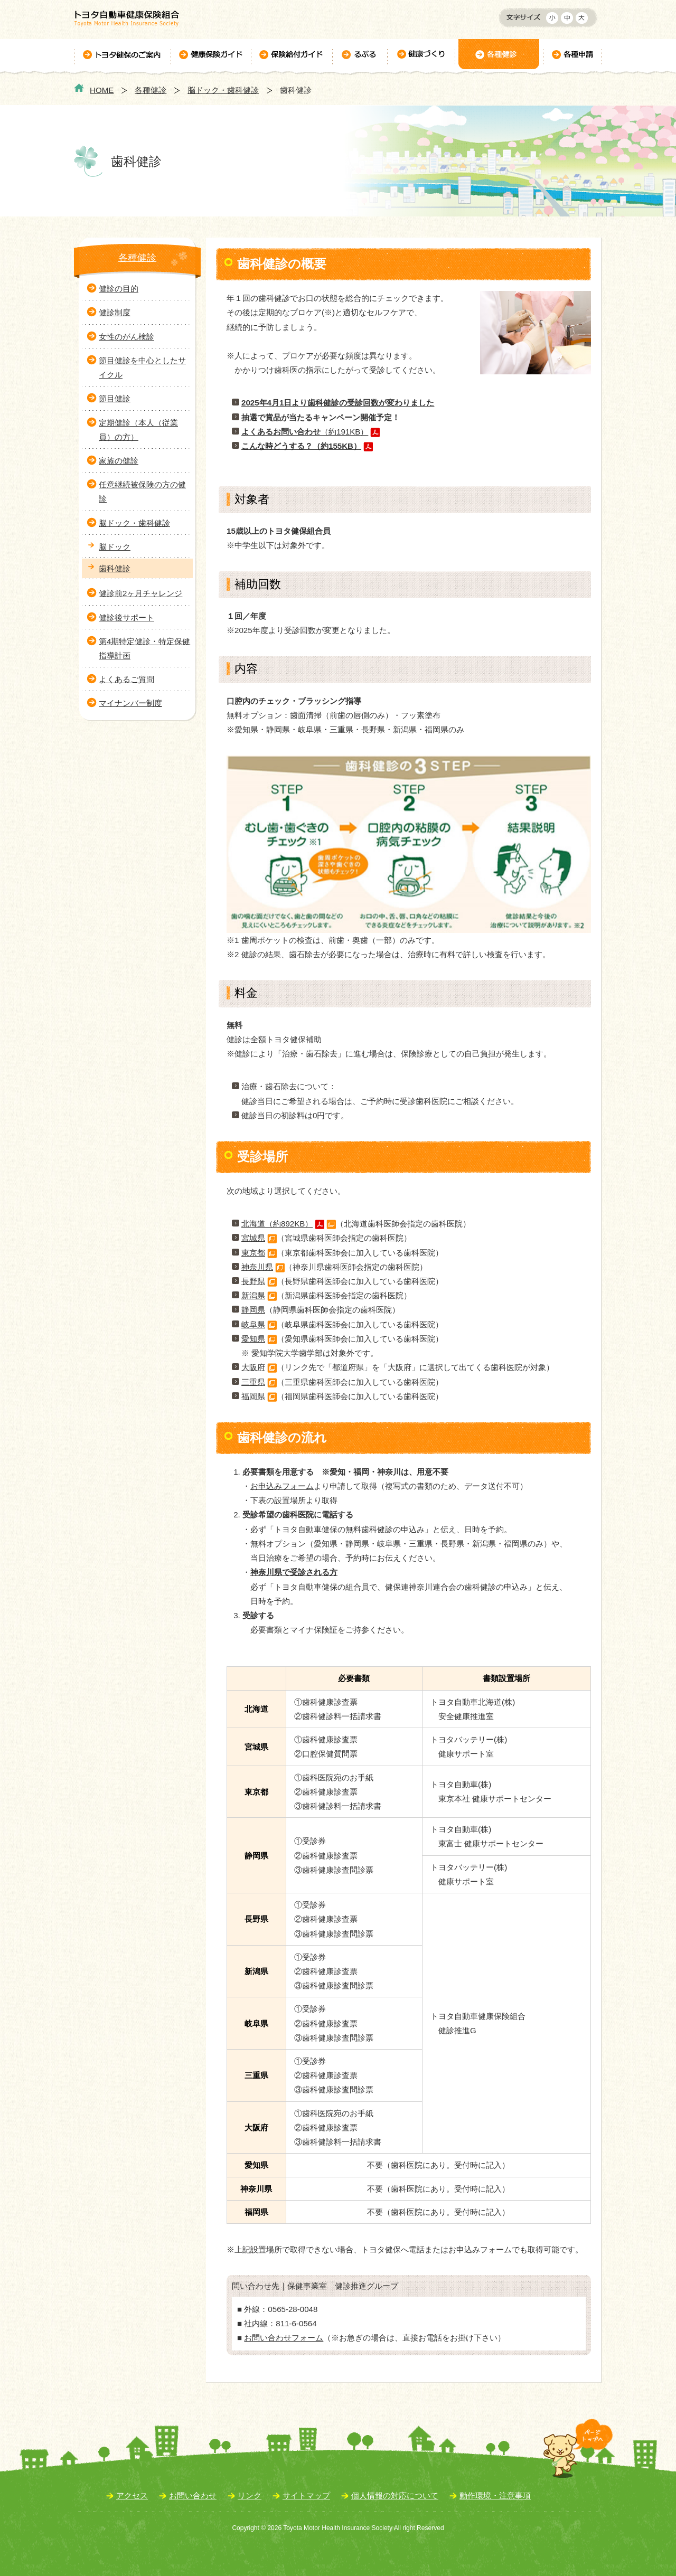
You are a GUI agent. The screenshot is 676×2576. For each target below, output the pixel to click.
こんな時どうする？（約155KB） (301, 445)
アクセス (132, 2495)
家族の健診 (118, 460)
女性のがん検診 (126, 336)
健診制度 (114, 312)
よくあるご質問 (126, 679)
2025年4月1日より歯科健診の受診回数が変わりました (337, 402)
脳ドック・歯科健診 (223, 90)
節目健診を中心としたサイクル (142, 367)
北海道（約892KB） (277, 1223)
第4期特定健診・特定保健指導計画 (144, 648)
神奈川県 (257, 1266)
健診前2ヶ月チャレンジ (140, 593)
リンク (249, 2495)
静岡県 (253, 1309)
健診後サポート (126, 617)
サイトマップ (306, 2495)
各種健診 (150, 90)
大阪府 (253, 1367)
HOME (102, 90)
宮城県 (253, 1237)
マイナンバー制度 (130, 703)
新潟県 (253, 1295)
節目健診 (114, 398)
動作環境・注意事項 (495, 2495)
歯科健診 (114, 568)
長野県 (253, 1281)
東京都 (253, 1252)
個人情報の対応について (394, 2495)
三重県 (253, 1381)
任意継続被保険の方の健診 (142, 491)
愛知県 (259, 1338)
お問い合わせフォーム (283, 2337)
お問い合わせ (193, 2495)
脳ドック (114, 546)
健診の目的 (118, 288)
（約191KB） (304, 431)
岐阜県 (253, 1324)
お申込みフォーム (282, 1486)
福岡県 (253, 1396)
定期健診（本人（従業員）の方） (138, 429)
